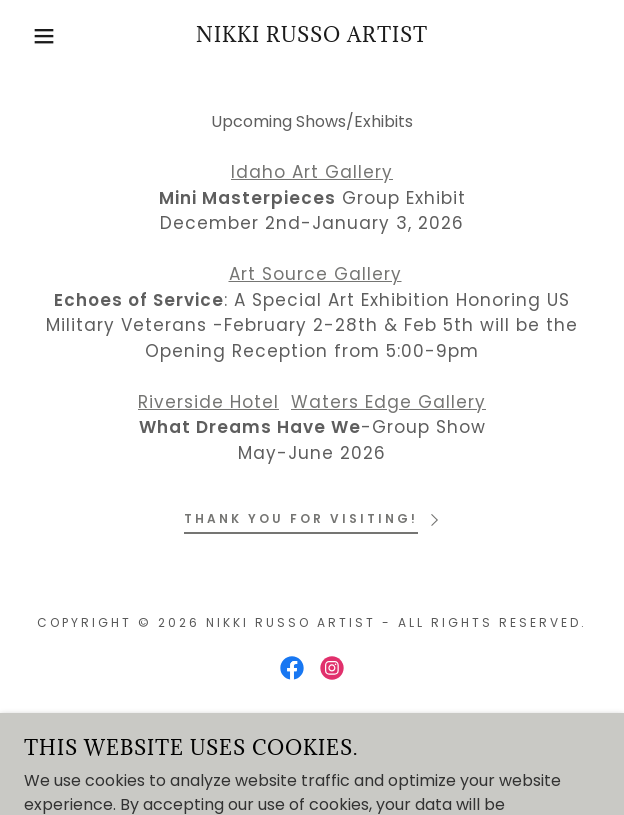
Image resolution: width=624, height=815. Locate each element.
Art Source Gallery (315, 274)
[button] (42, 36)
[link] (312, 36)
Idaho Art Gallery (312, 172)
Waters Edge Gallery (388, 402)
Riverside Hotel (208, 402)
